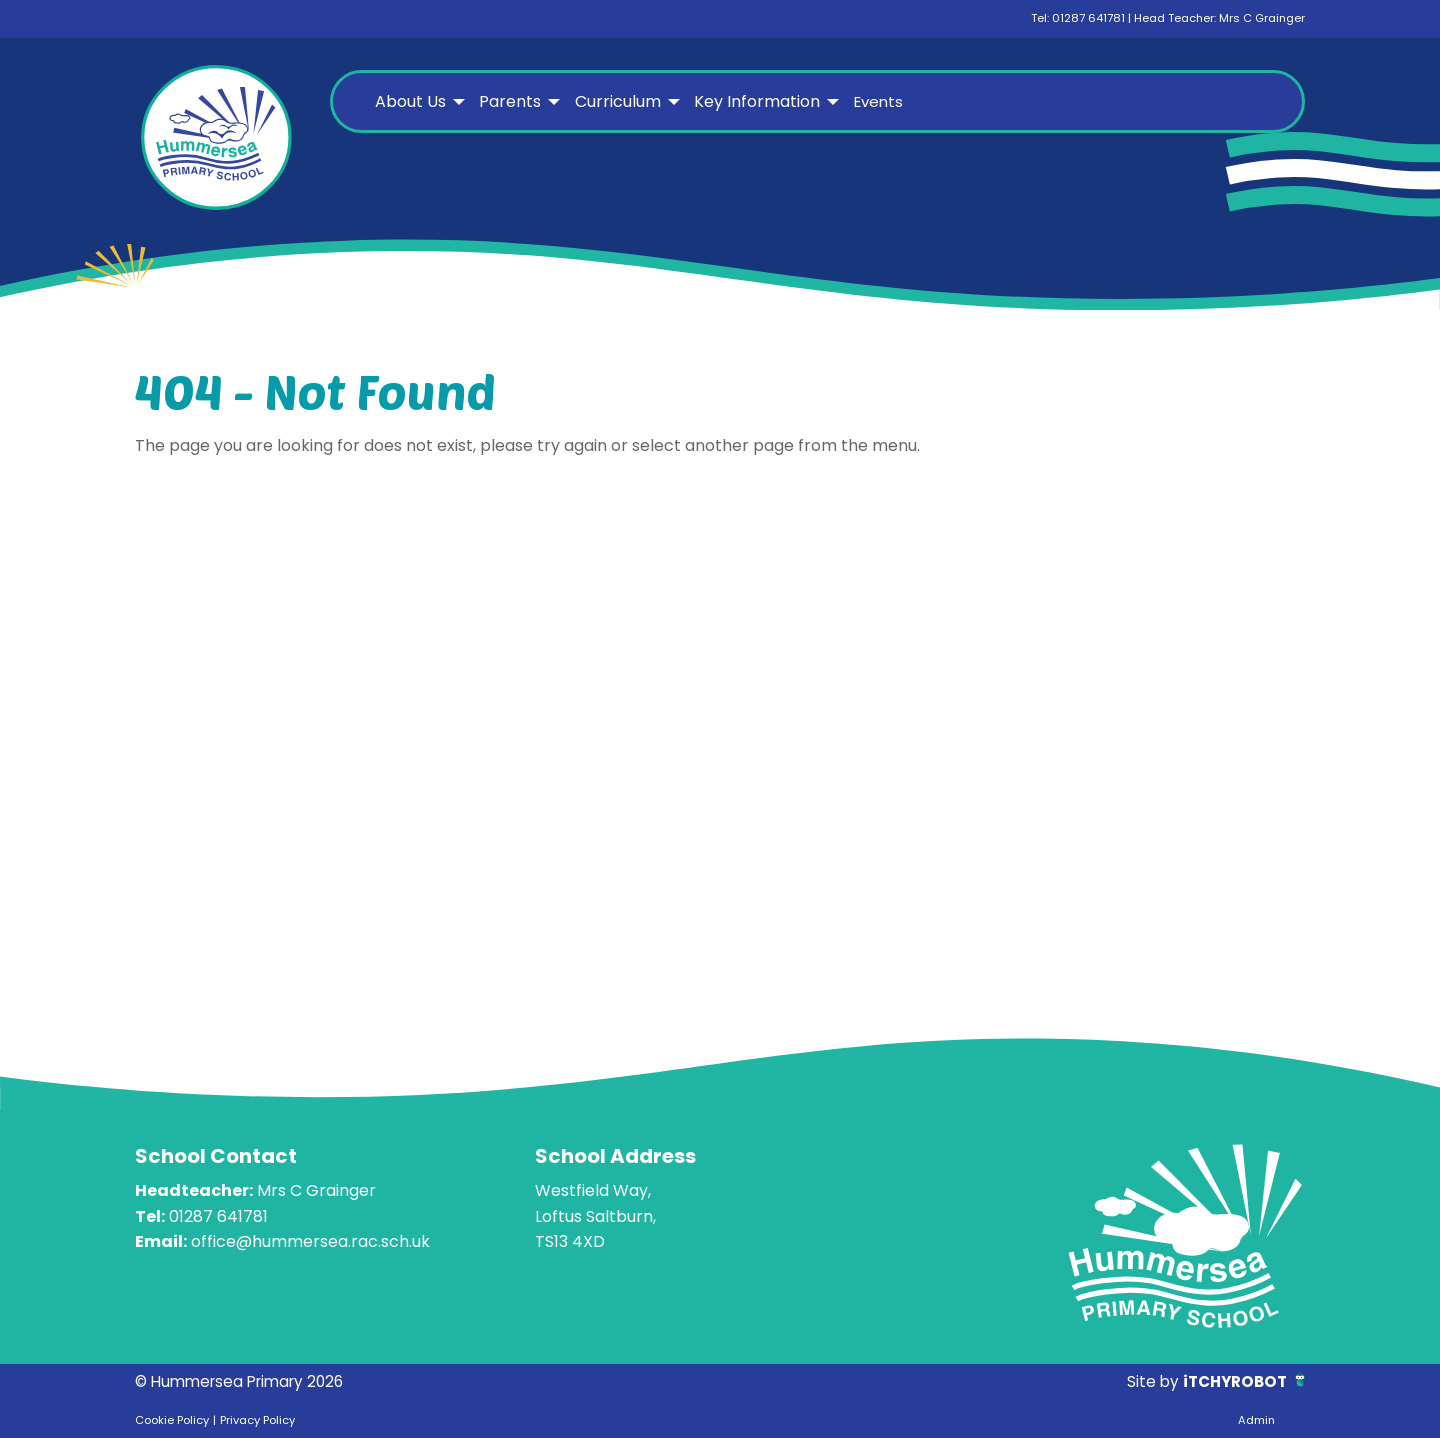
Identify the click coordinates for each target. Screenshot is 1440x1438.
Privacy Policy (257, 1420)
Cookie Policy (172, 1420)
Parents (510, 101)
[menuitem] (417, 102)
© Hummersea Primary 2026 (246, 1381)
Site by (1147, 1381)
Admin (1256, 1420)
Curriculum (618, 101)
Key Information (757, 101)
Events (878, 101)
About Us (410, 101)
